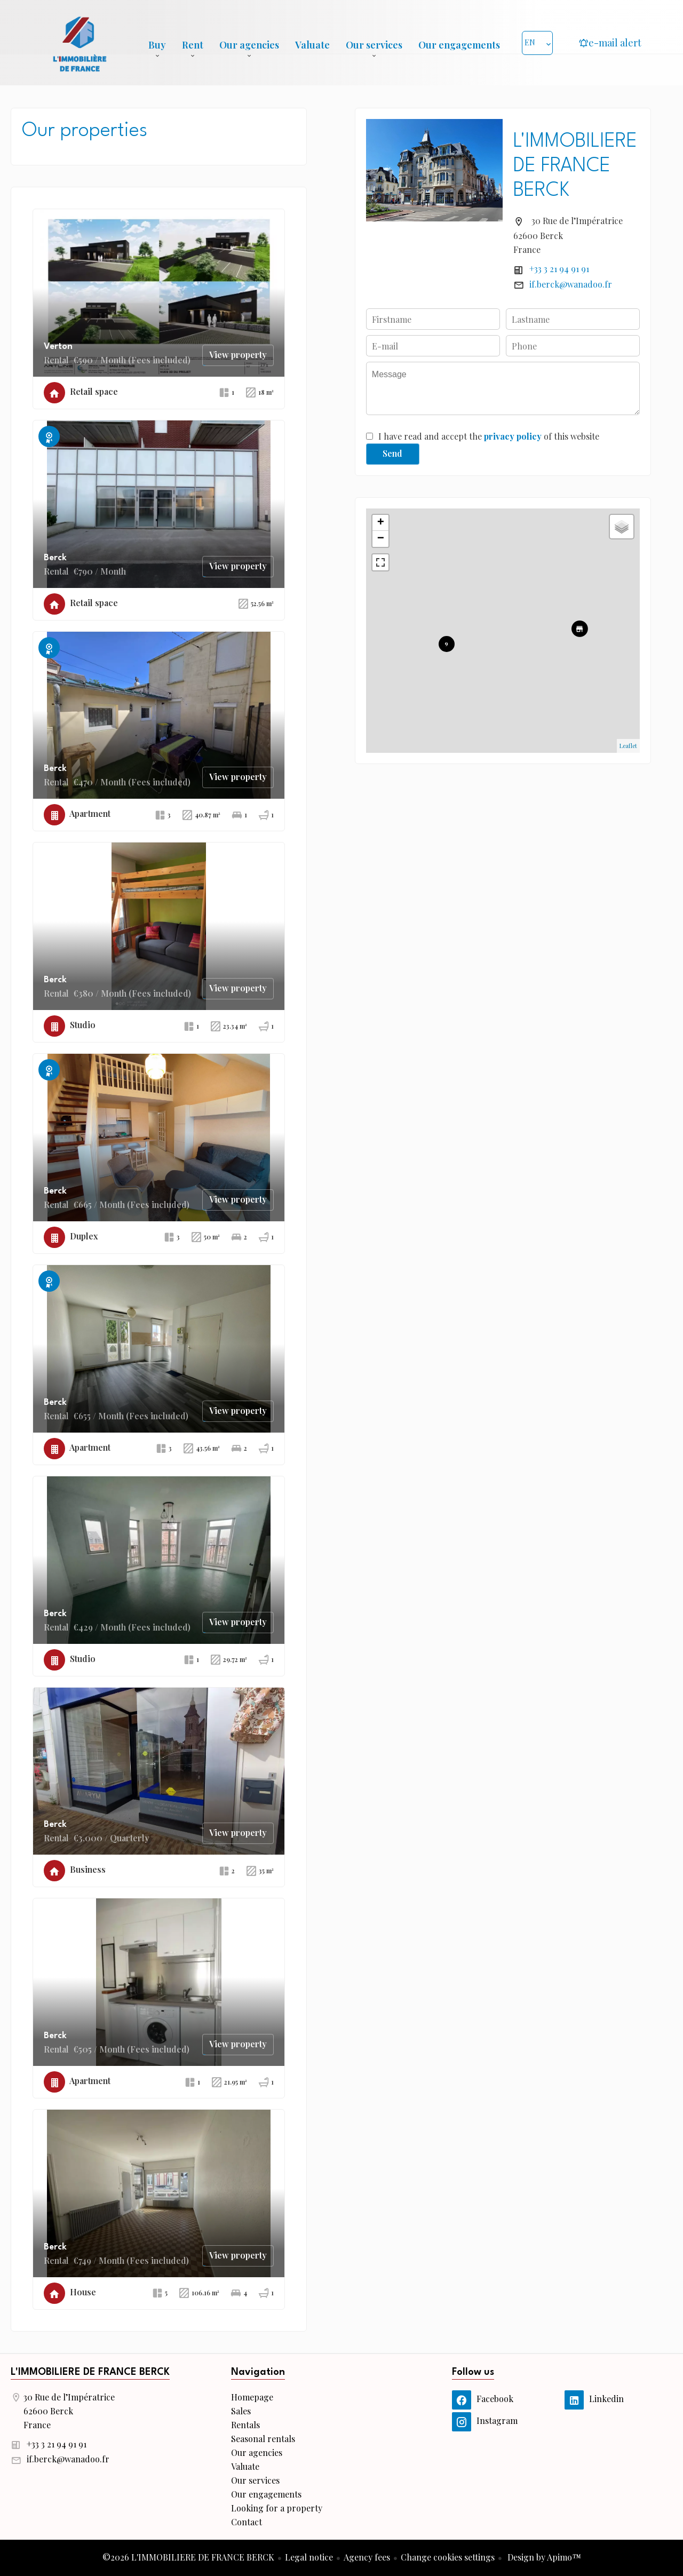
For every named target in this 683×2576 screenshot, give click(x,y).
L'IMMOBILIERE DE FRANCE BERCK (575, 166)
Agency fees (367, 2557)
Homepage (79, 43)
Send (392, 453)
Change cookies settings (448, 2557)
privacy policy (513, 436)
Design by (543, 2557)
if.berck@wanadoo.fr (570, 284)
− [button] (380, 539)
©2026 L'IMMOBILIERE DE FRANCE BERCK (188, 2557)
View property (238, 354)
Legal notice (309, 2557)
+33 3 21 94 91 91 (559, 268)
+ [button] (380, 523)
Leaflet (628, 746)
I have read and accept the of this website (488, 436)
